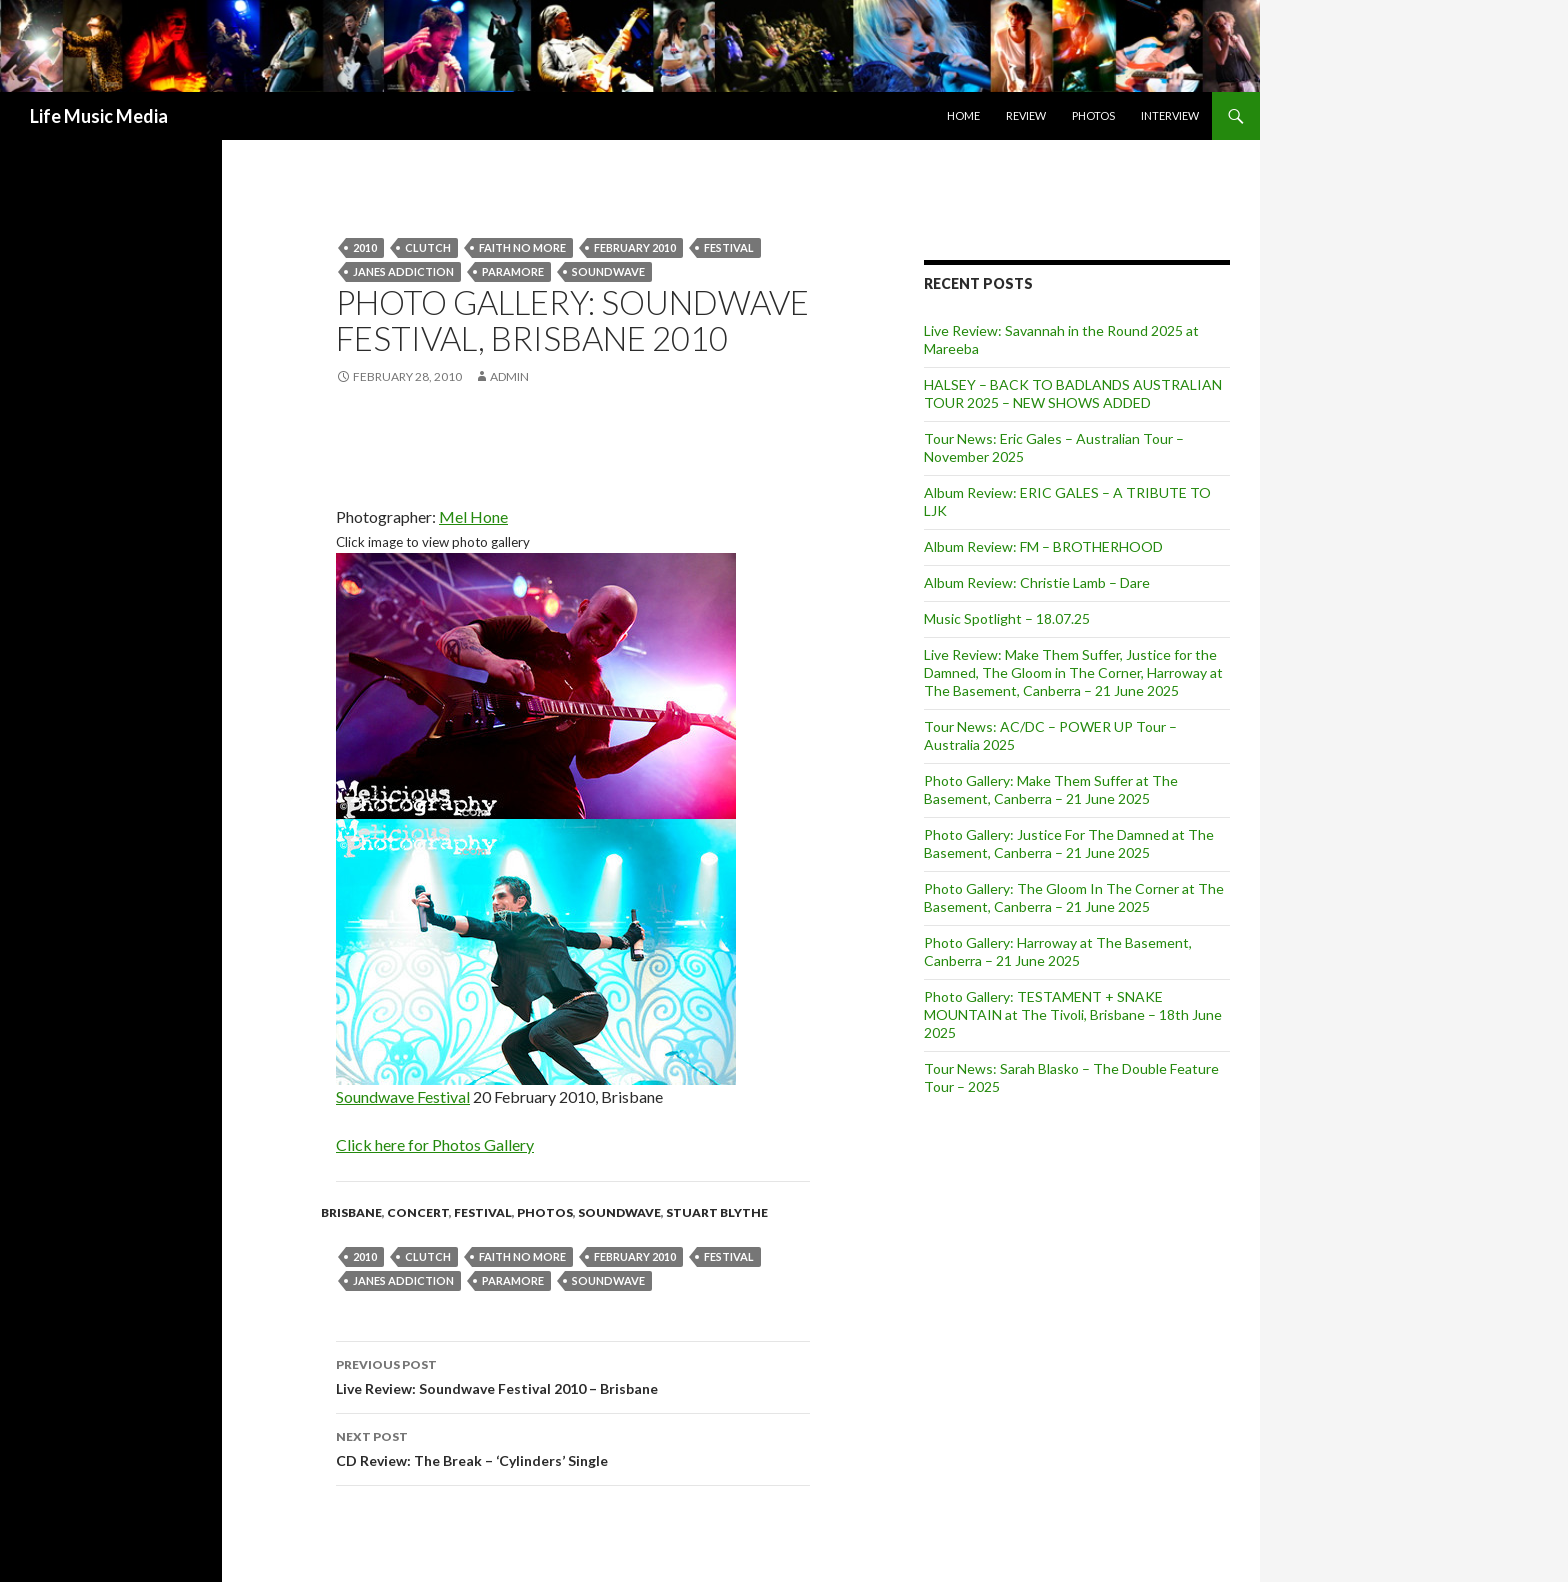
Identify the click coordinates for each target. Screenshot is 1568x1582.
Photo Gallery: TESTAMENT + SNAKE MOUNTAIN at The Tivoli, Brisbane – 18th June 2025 (1073, 1014)
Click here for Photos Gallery (435, 1144)
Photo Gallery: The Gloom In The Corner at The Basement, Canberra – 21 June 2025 (1074, 897)
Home (963, 115)
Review (1026, 115)
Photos (1093, 115)
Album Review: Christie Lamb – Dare (1037, 582)
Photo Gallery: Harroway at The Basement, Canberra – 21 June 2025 (1058, 951)
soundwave (608, 271)
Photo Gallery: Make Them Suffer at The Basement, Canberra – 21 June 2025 (1051, 789)
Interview (1170, 115)
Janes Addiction (403, 271)
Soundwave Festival (403, 1096)
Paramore (513, 271)
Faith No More (522, 247)
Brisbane (351, 1212)
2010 (365, 247)
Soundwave (619, 1212)
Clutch (428, 247)
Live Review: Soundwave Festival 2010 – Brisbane (573, 1375)
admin (509, 376)
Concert (418, 1212)
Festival (729, 247)
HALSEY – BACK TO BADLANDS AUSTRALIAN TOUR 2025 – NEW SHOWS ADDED (1073, 393)
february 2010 (635, 247)
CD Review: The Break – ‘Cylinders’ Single (573, 1447)
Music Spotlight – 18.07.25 (1007, 618)
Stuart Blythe (717, 1212)
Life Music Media (99, 116)
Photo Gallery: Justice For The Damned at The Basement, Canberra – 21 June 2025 (1069, 843)
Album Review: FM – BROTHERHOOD (1043, 546)
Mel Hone (473, 516)
